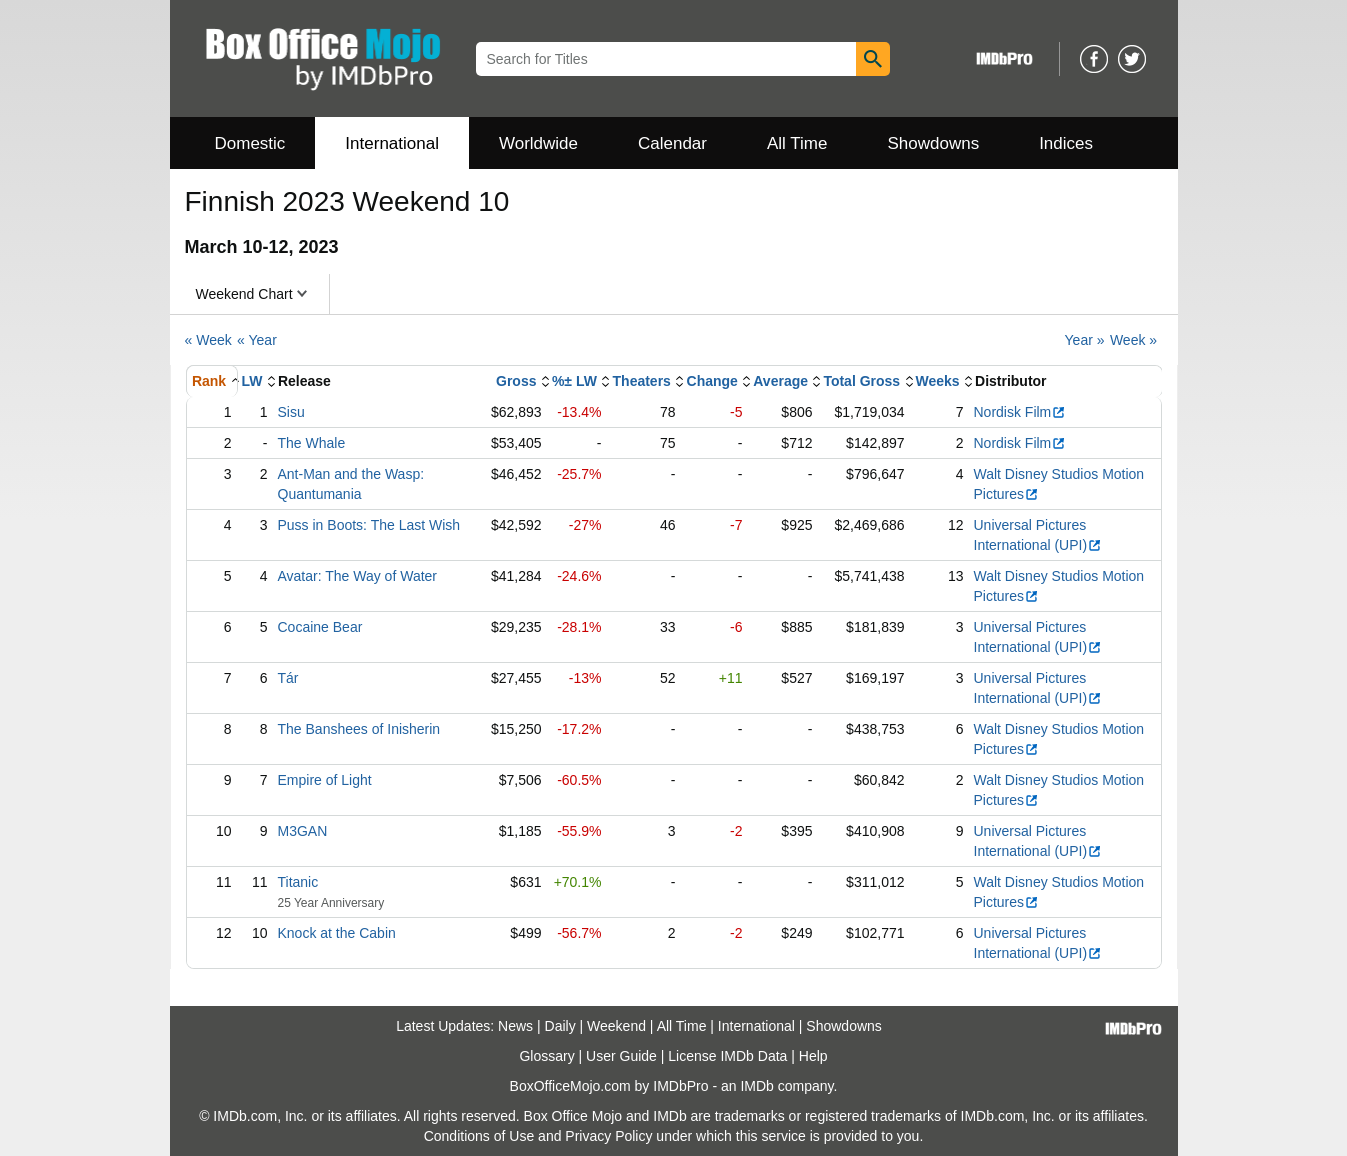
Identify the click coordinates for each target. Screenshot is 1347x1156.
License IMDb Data (727, 1056)
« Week (208, 340)
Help (813, 1056)
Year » (1085, 340)
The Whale (312, 443)
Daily (560, 1026)
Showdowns (933, 143)
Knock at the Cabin (337, 933)
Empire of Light (325, 780)
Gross (516, 381)
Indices (1066, 143)
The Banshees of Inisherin (359, 729)
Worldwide (538, 143)
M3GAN (303, 831)
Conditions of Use (479, 1136)
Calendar (672, 143)
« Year (257, 340)
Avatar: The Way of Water (358, 576)
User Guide (621, 1056)
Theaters (642, 381)
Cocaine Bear (320, 627)
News (515, 1026)
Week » (1133, 340)
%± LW (574, 381)
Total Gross (861, 381)
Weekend (616, 1026)
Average (780, 381)
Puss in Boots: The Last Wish (369, 525)
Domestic (250, 143)
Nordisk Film (1020, 412)
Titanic (298, 882)
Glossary (546, 1056)
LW (252, 381)
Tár (288, 678)
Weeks (938, 381)
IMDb (756, 1086)
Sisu (291, 412)
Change (712, 381)
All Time (797, 143)
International (392, 143)
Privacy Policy (608, 1136)
